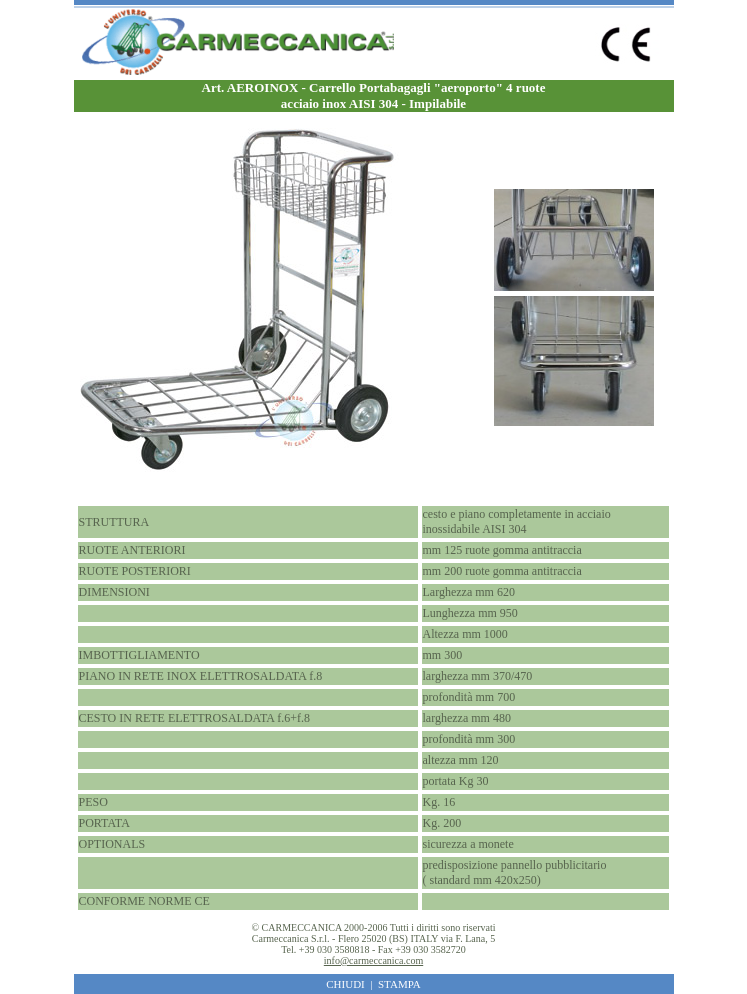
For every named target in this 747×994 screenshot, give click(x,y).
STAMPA (399, 984)
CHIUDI (345, 984)
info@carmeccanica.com (373, 960)
